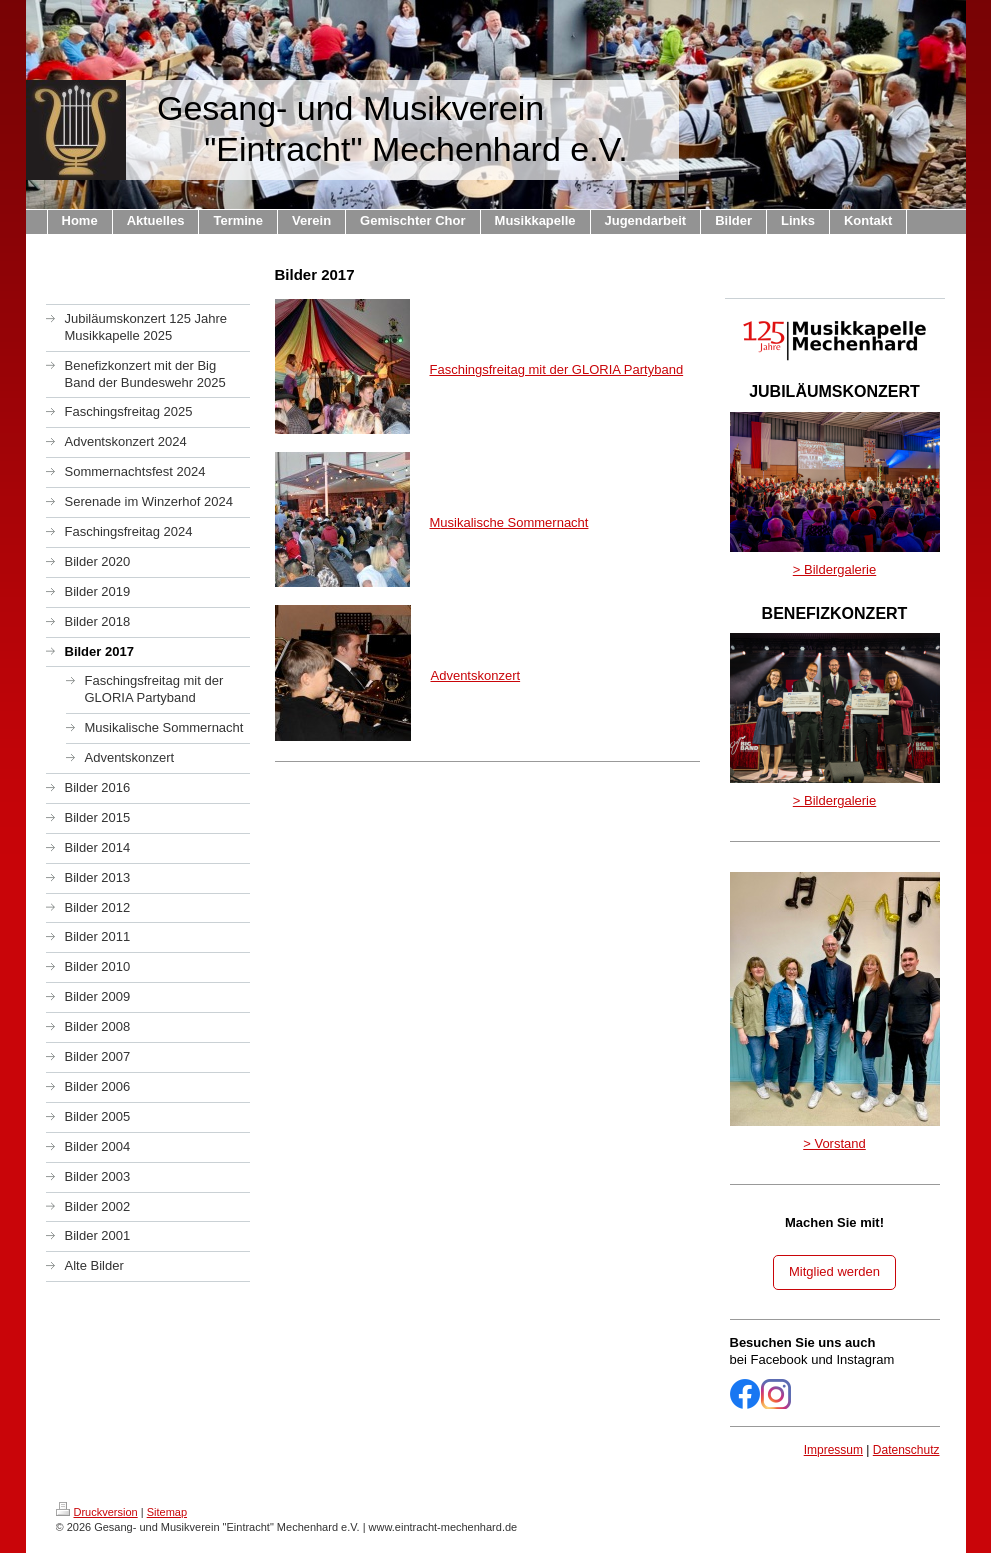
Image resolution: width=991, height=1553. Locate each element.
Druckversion (97, 1512)
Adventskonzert (476, 675)
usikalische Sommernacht (514, 522)
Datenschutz (906, 1450)
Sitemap (167, 1512)
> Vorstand (834, 1143)
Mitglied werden (834, 1271)
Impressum (833, 1450)
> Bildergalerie (834, 569)
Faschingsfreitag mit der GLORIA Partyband (557, 369)
